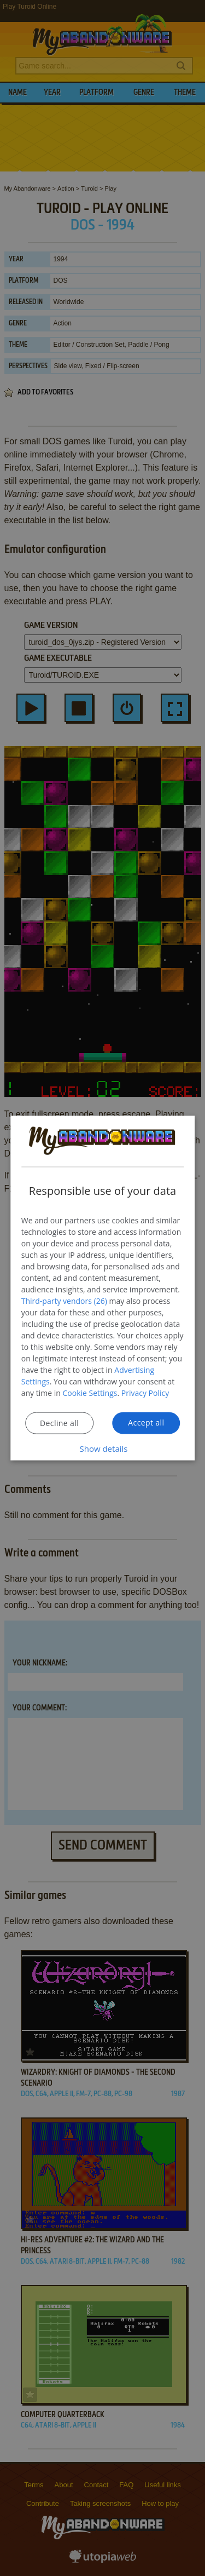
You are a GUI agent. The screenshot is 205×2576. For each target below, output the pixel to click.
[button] (103, 1448)
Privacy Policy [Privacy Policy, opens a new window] (145, 1392)
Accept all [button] (146, 1422)
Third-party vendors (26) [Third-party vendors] (64, 1300)
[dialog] (102, 1288)
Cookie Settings (90, 1392)
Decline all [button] (59, 1422)
